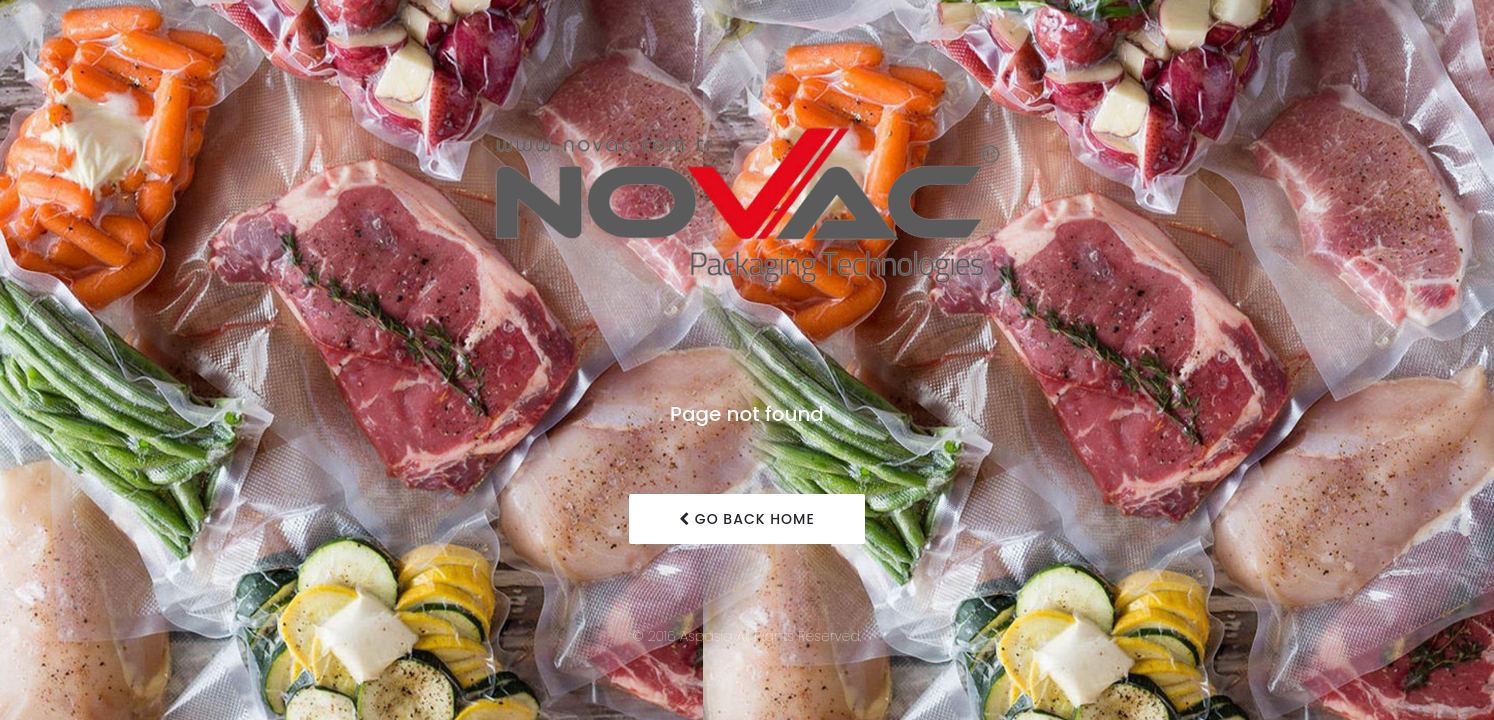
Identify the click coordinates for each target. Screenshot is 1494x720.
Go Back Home (747, 519)
